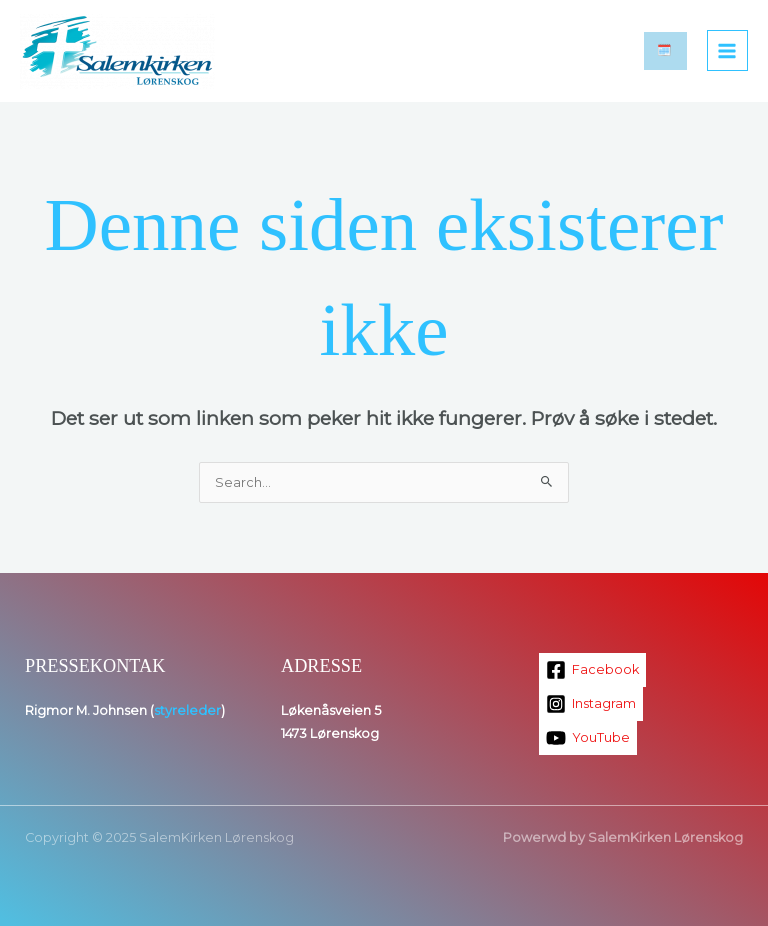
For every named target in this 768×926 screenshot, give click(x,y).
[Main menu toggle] (727, 50)
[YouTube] (588, 738)
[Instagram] (591, 704)
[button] (665, 51)
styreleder (187, 710)
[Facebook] (592, 670)
